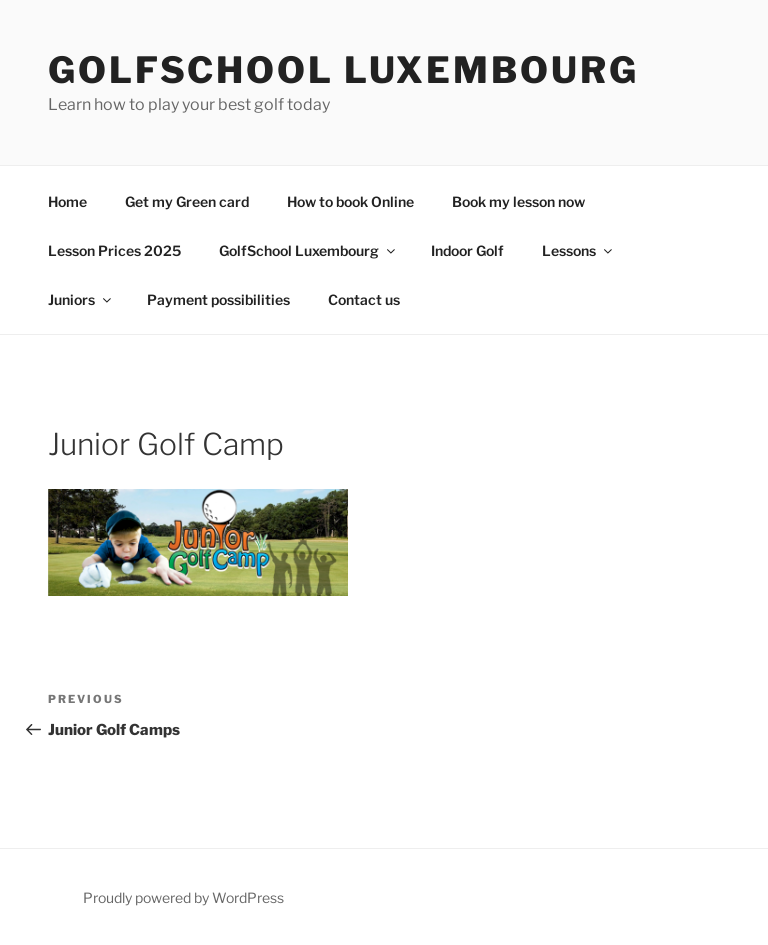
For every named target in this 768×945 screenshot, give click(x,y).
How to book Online (350, 201)
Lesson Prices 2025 (114, 250)
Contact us (364, 299)
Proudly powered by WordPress (183, 897)
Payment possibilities (218, 299)
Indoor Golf (467, 250)
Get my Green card (187, 201)
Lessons (578, 250)
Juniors (81, 299)
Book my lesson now (518, 201)
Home (67, 201)
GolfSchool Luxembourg (343, 70)
